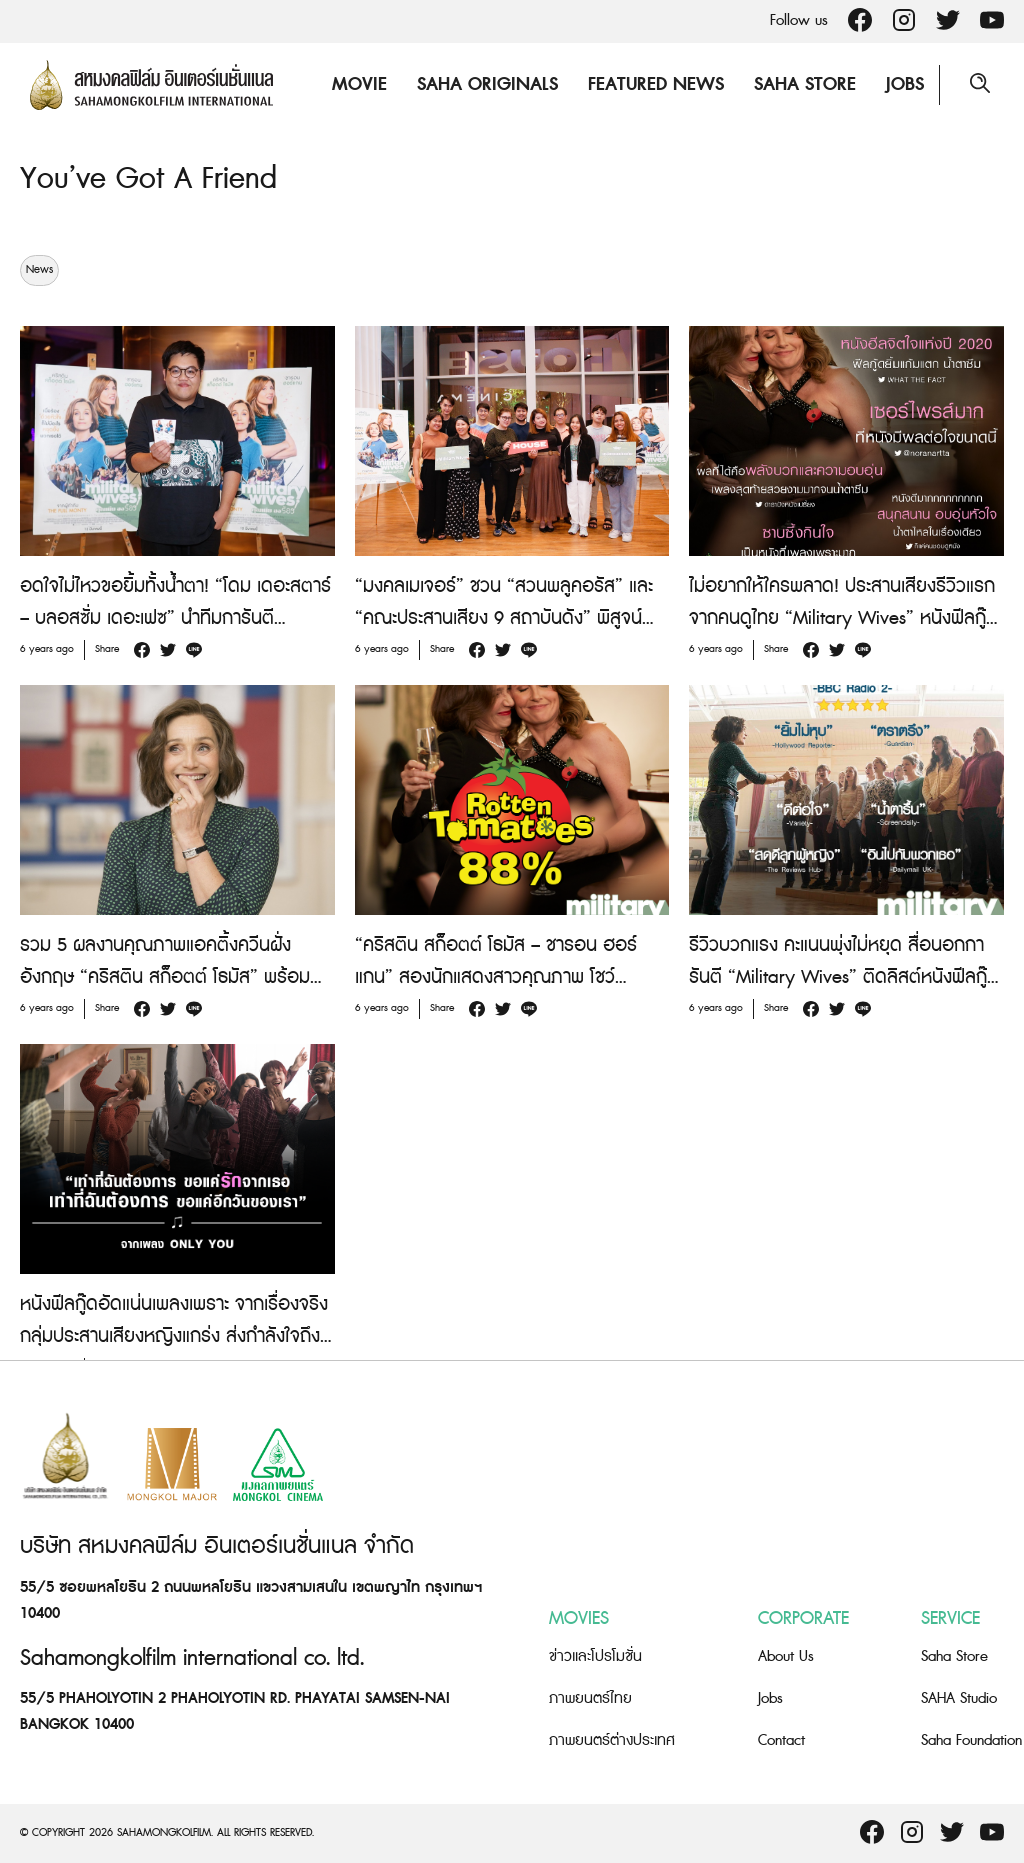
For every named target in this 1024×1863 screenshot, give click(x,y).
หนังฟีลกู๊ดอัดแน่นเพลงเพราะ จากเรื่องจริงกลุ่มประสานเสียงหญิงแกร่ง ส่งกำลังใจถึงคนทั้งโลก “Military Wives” (174, 1336)
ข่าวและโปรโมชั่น (595, 1656)
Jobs (905, 84)
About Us (786, 1656)
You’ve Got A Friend (148, 179)
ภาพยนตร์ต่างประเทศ (612, 1740)
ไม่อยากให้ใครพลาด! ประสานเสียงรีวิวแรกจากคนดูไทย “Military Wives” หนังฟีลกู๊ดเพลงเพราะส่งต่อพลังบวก (843, 618)
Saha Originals (487, 84)
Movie (359, 84)
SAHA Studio (959, 1698)
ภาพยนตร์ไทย (590, 1698)
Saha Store (805, 84)
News (39, 270)
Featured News (656, 84)
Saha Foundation (971, 1740)
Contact (781, 1740)
